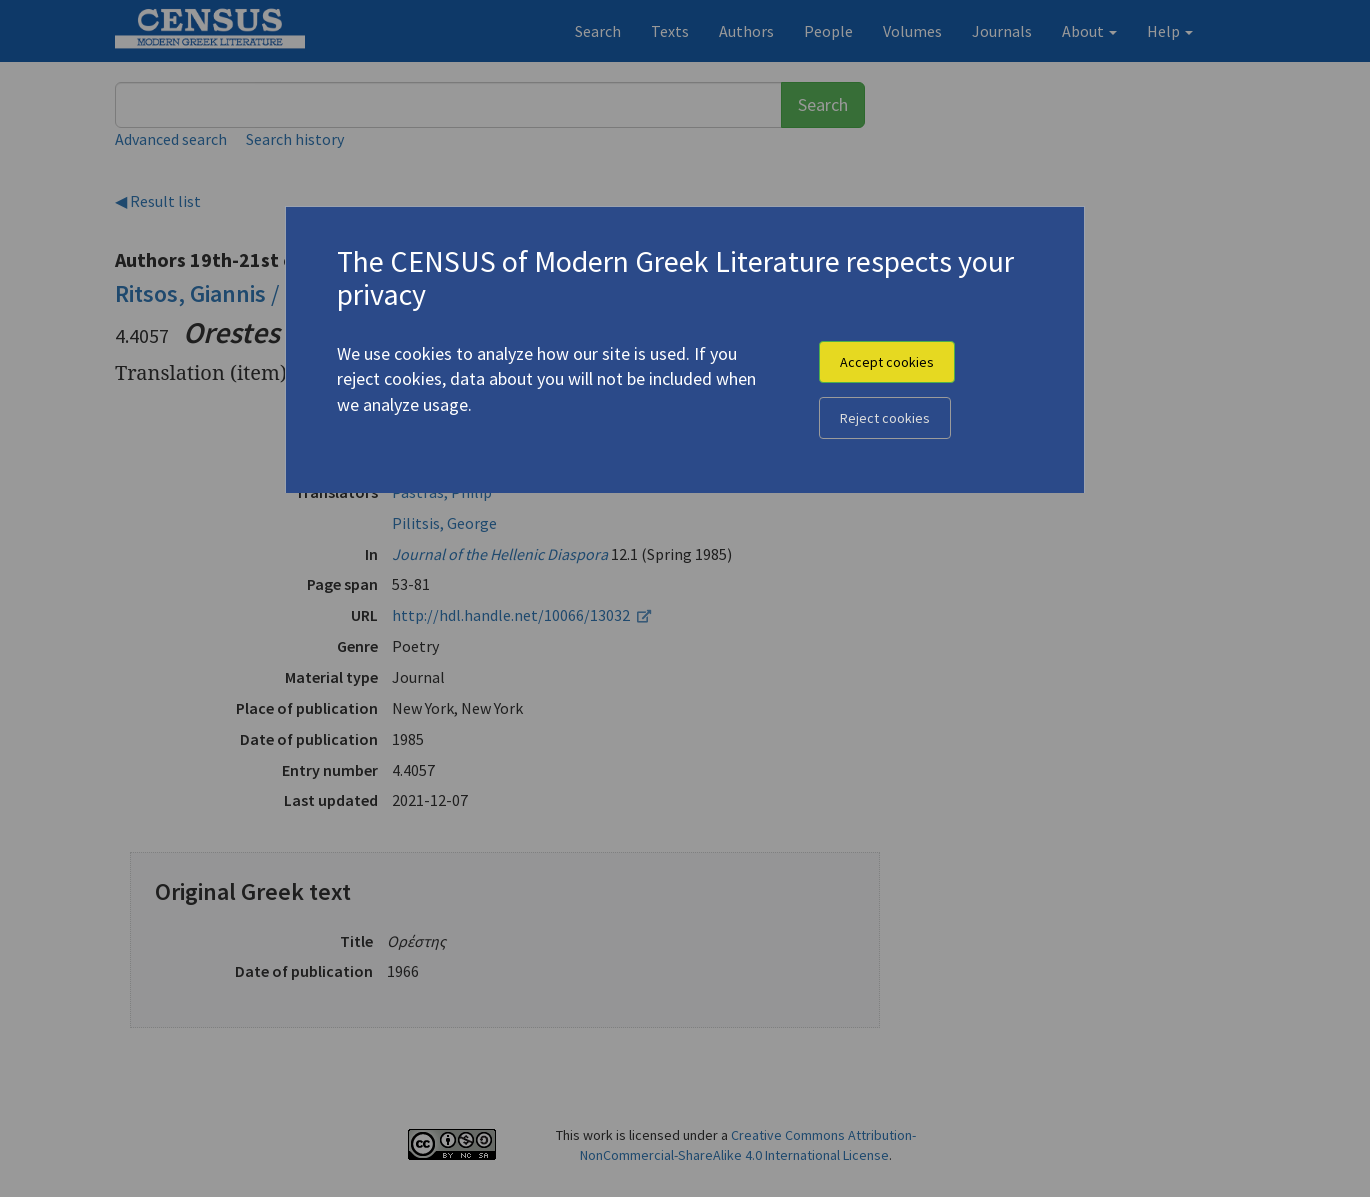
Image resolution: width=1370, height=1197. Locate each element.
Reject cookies (885, 418)
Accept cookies (887, 362)
